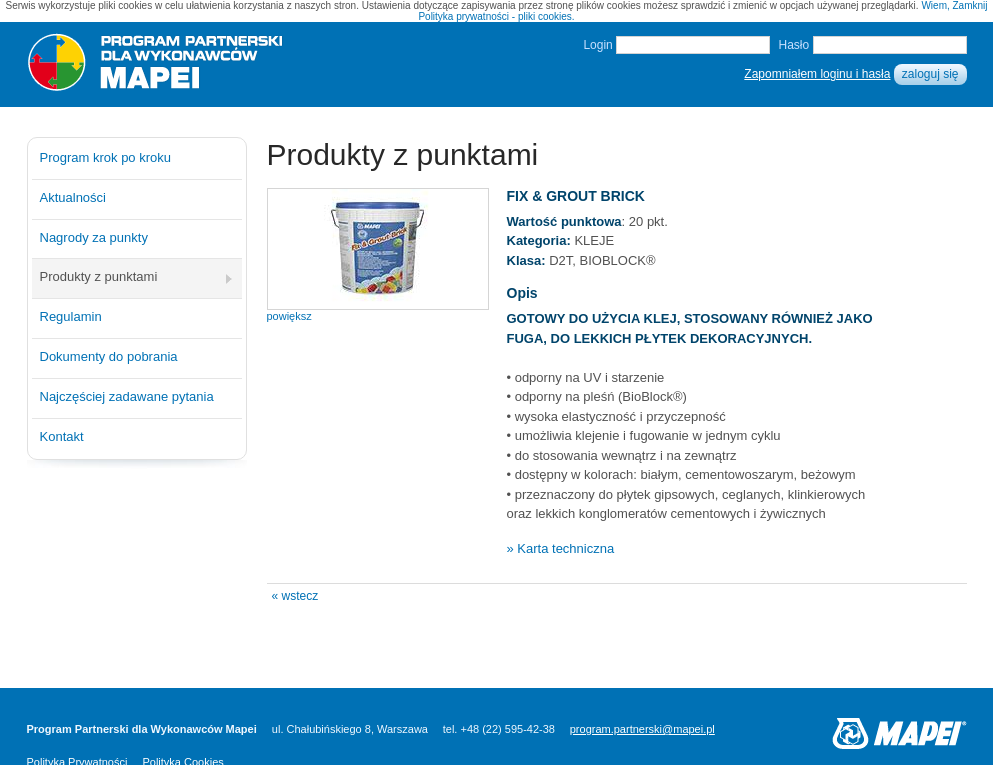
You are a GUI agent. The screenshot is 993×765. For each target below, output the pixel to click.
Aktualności (73, 197)
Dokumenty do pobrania (109, 356)
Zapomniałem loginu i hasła (817, 74)
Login (597, 45)
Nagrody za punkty (94, 237)
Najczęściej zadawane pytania (127, 396)
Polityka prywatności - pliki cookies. (496, 16)
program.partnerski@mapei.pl (642, 729)
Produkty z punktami (99, 276)
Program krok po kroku (106, 157)
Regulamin (71, 316)
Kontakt (62, 436)
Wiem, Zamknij (954, 5)
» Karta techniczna (561, 548)
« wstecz (295, 596)
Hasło (793, 45)
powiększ (289, 316)
